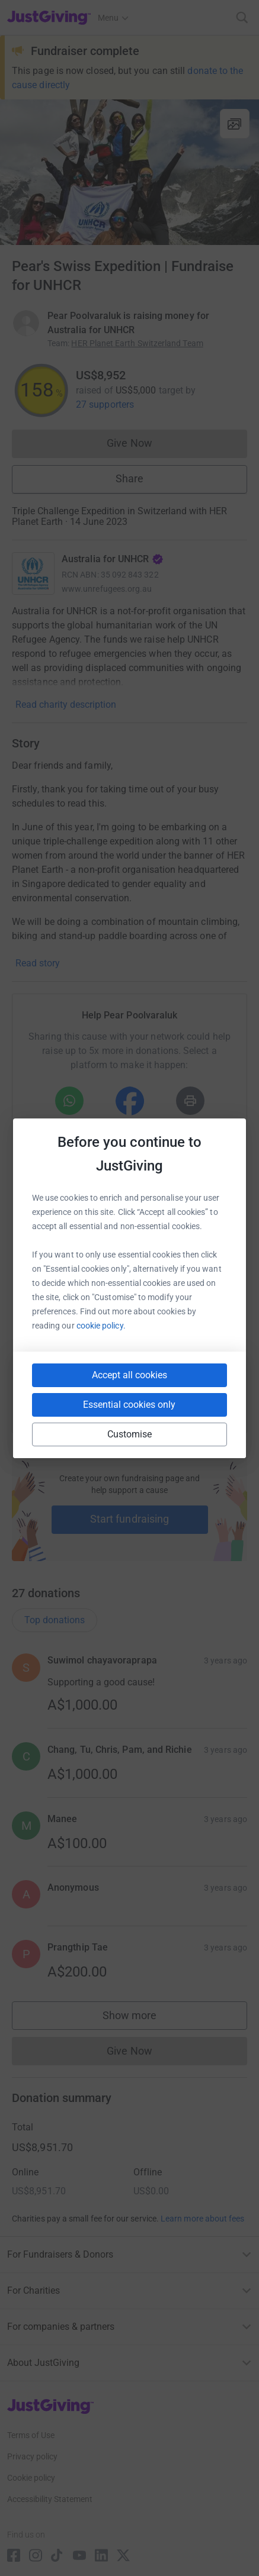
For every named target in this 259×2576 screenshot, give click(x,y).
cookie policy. (101, 1325)
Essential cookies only (129, 1404)
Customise (129, 1434)
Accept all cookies (129, 1375)
